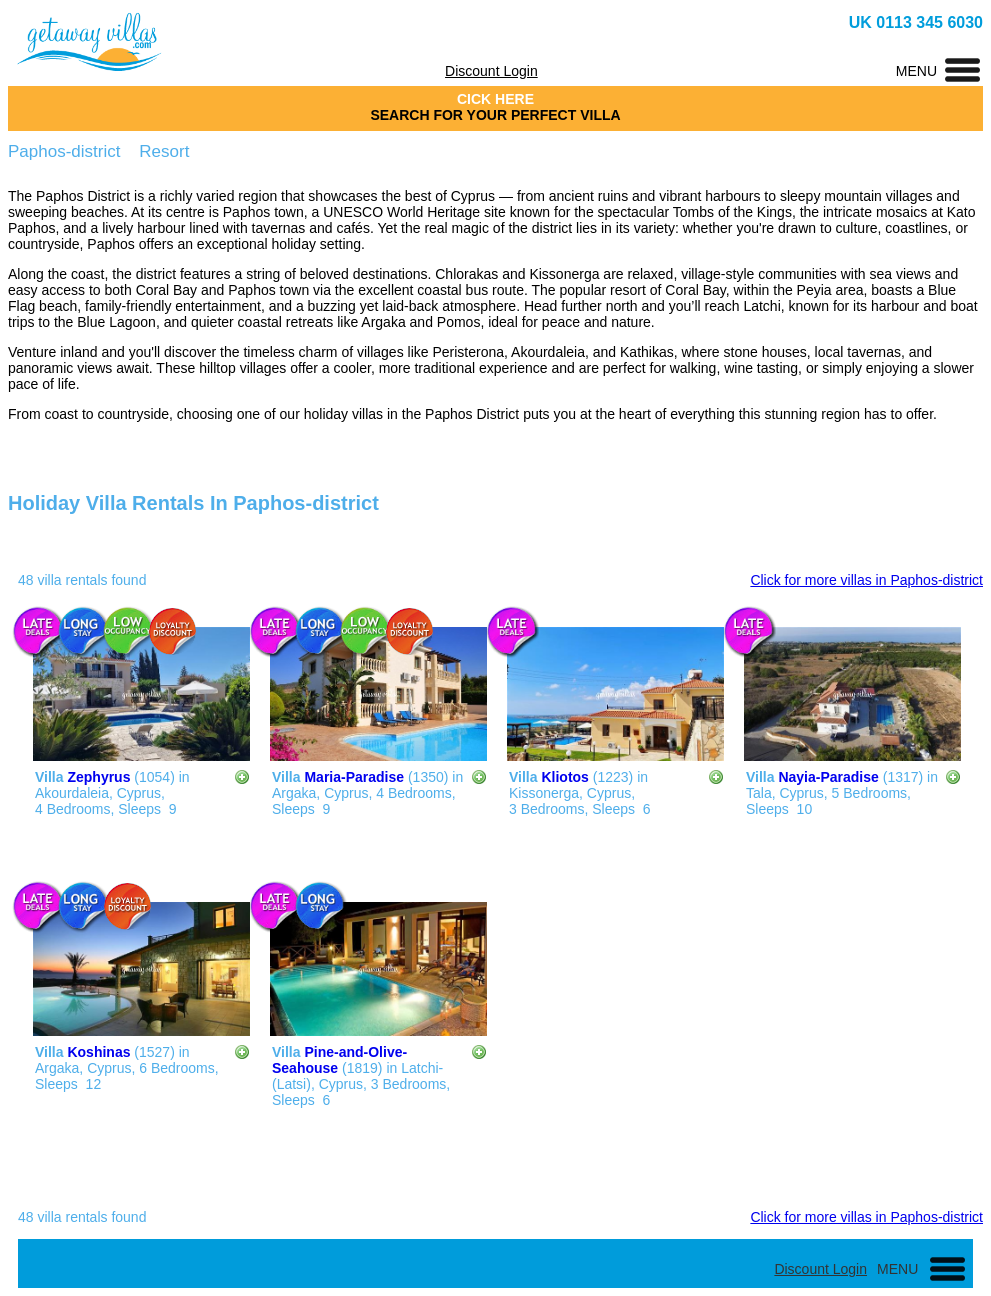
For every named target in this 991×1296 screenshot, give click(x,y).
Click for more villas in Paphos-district (866, 580)
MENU (916, 71)
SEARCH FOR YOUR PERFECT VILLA (495, 115)
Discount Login (491, 71)
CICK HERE (495, 99)
